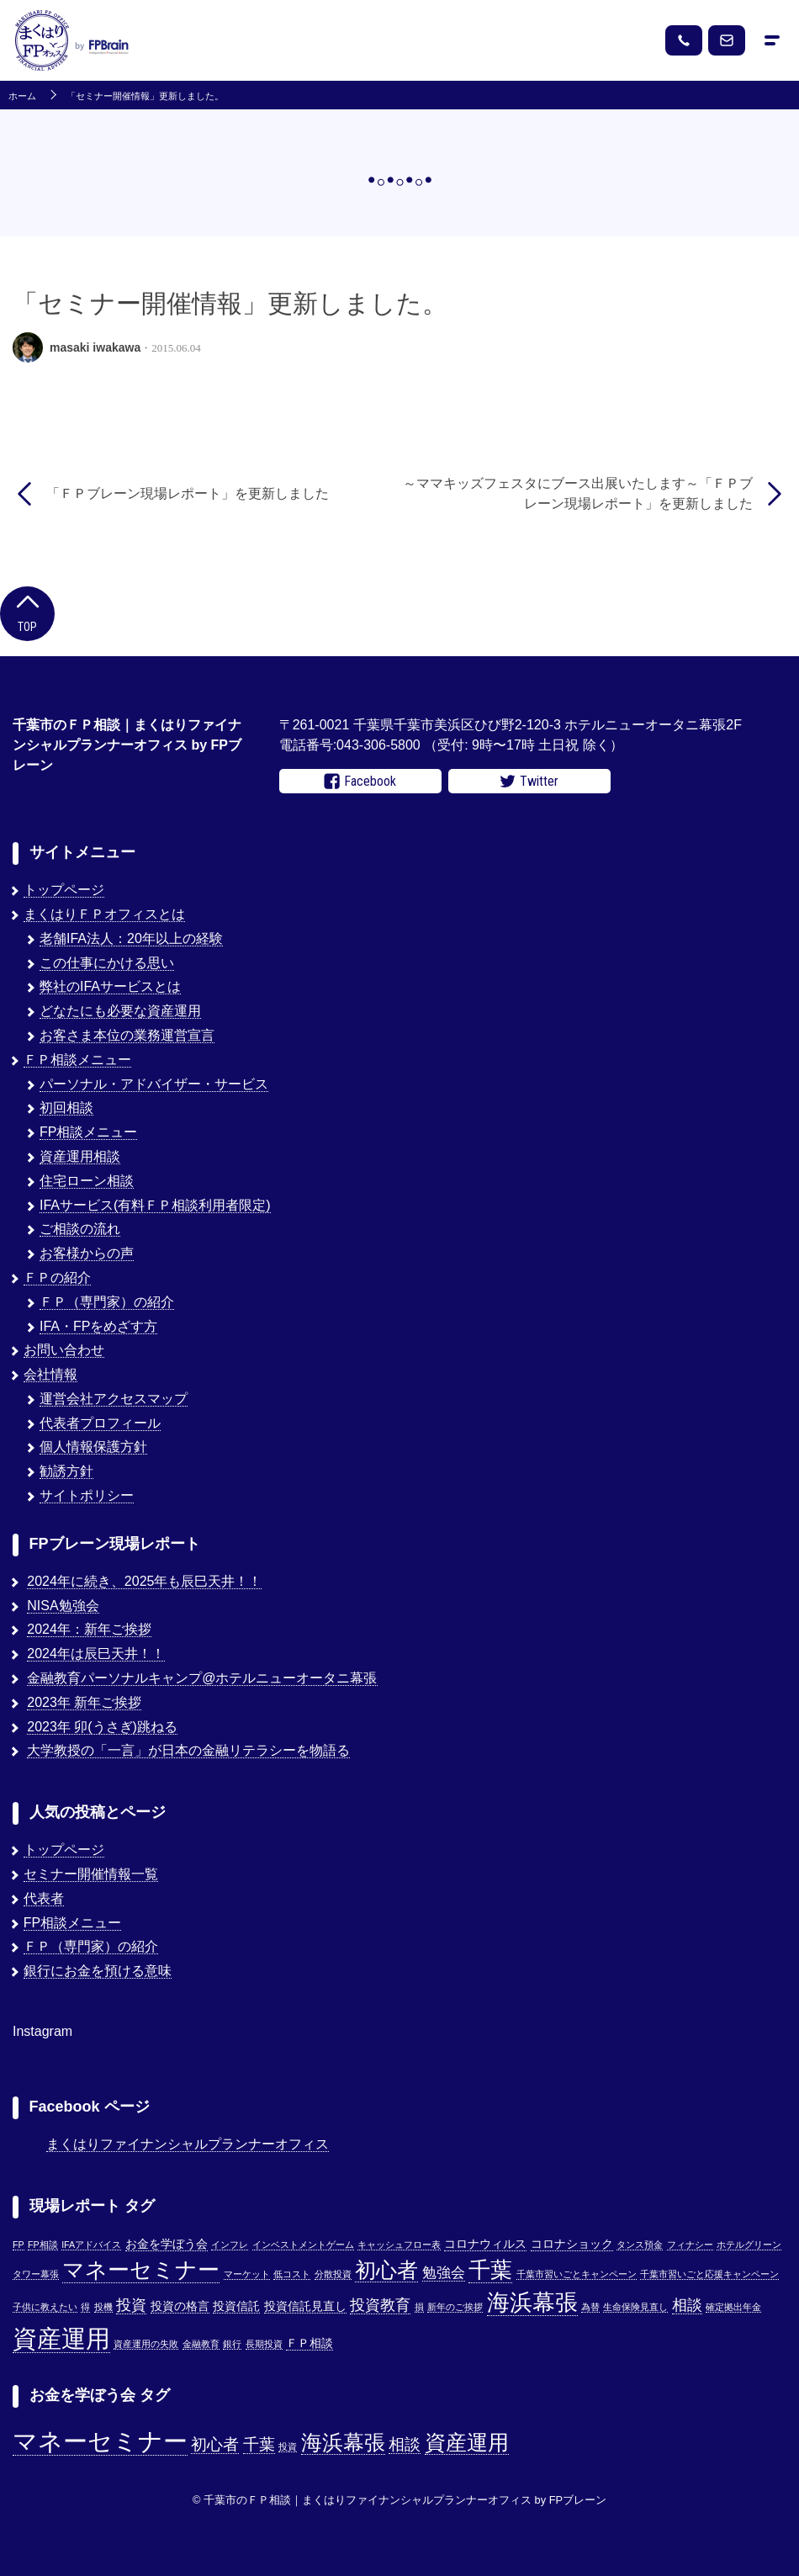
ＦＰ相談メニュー (77, 1059)
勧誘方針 (66, 1471)
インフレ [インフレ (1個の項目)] (229, 2244)
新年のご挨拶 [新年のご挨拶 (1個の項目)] (455, 2307)
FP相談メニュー (88, 1132)
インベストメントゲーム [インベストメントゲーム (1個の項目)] (303, 2244)
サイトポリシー (87, 1495)
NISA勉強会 (62, 1605)
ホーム (22, 96)
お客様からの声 (87, 1253)
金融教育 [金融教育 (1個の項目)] (201, 2344)
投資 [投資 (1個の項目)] (287, 2446)
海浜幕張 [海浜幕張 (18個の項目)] (532, 2302)
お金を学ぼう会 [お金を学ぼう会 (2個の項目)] (166, 2244)
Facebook (360, 781)
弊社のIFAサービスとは (110, 986)
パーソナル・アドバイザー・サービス (154, 1084)
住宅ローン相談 (87, 1181)
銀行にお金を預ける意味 (98, 1971)
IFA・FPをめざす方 (98, 1326)
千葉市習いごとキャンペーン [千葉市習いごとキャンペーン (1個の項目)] (576, 2274)
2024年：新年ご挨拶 (89, 1629)
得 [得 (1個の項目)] (85, 2307)
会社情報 (50, 1374)
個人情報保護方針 (93, 1446)
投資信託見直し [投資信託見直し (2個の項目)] (305, 2306)
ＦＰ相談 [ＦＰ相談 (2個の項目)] (309, 2343)
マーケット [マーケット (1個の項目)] (247, 2274)
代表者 (44, 1898)
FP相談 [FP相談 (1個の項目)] (43, 2244)
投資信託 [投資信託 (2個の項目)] (236, 2306)
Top (27, 612)
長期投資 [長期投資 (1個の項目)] (264, 2344)
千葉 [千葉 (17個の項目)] (490, 2269)
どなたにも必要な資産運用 (120, 1011)
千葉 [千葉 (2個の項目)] (259, 2444)
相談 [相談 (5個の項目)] (687, 2305)
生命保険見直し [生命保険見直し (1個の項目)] (635, 2307)
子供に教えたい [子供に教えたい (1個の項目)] (45, 2307)
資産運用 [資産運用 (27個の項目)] (61, 2338)
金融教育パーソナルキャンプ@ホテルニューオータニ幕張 (202, 1678)
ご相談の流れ (80, 1229)
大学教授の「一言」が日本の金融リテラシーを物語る (188, 1750)
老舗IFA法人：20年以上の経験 (131, 938)
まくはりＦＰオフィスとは (104, 914)
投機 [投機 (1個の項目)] (103, 2307)
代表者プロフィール (100, 1423)
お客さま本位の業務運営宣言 (127, 1035)
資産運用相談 (80, 1156)
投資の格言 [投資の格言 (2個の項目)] (180, 2306)
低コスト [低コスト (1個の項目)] (291, 2274)
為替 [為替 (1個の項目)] (590, 2307)
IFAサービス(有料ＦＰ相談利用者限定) (155, 1205)
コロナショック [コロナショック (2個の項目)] (572, 2244)
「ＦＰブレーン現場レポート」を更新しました (187, 493)
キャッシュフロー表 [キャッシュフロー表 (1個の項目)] (399, 2244)
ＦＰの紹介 (57, 1277)
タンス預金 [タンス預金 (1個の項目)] (639, 2244)
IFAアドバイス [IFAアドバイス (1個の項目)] (91, 2244)
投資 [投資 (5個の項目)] (131, 2305)
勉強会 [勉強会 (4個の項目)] (443, 2272)
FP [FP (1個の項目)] (18, 2244)
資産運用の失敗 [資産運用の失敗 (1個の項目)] (146, 2344)
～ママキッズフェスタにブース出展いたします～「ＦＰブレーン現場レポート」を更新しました (578, 493)
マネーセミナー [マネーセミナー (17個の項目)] (141, 2269)
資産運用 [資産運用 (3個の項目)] (467, 2442)
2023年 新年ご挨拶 (84, 1702)
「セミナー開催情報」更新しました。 (145, 96)
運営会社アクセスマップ (114, 1398)
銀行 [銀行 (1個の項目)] (232, 2344)
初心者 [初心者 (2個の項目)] (215, 2444)
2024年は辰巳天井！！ (96, 1653)
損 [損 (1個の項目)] (419, 2307)
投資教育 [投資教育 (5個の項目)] (380, 2305)
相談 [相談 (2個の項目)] (405, 2444)
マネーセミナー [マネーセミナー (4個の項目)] (100, 2441)
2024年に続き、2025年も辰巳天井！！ (144, 1581)
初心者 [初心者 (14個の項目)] (386, 2270)
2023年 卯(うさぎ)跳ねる (102, 1727)
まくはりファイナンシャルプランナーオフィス (187, 2144)
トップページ (64, 890)
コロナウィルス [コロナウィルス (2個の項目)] (485, 2244)
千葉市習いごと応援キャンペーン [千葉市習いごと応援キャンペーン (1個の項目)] (709, 2274)
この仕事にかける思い (107, 963)
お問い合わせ (64, 1350)
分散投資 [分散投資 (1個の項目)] (333, 2274)
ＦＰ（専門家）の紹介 (107, 1302)
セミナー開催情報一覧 (91, 1874)
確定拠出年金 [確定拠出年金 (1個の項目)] (733, 2307)
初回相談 (66, 1107)
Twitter (529, 781)
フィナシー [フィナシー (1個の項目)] (690, 2244)
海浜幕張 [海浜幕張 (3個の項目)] (343, 2442)
